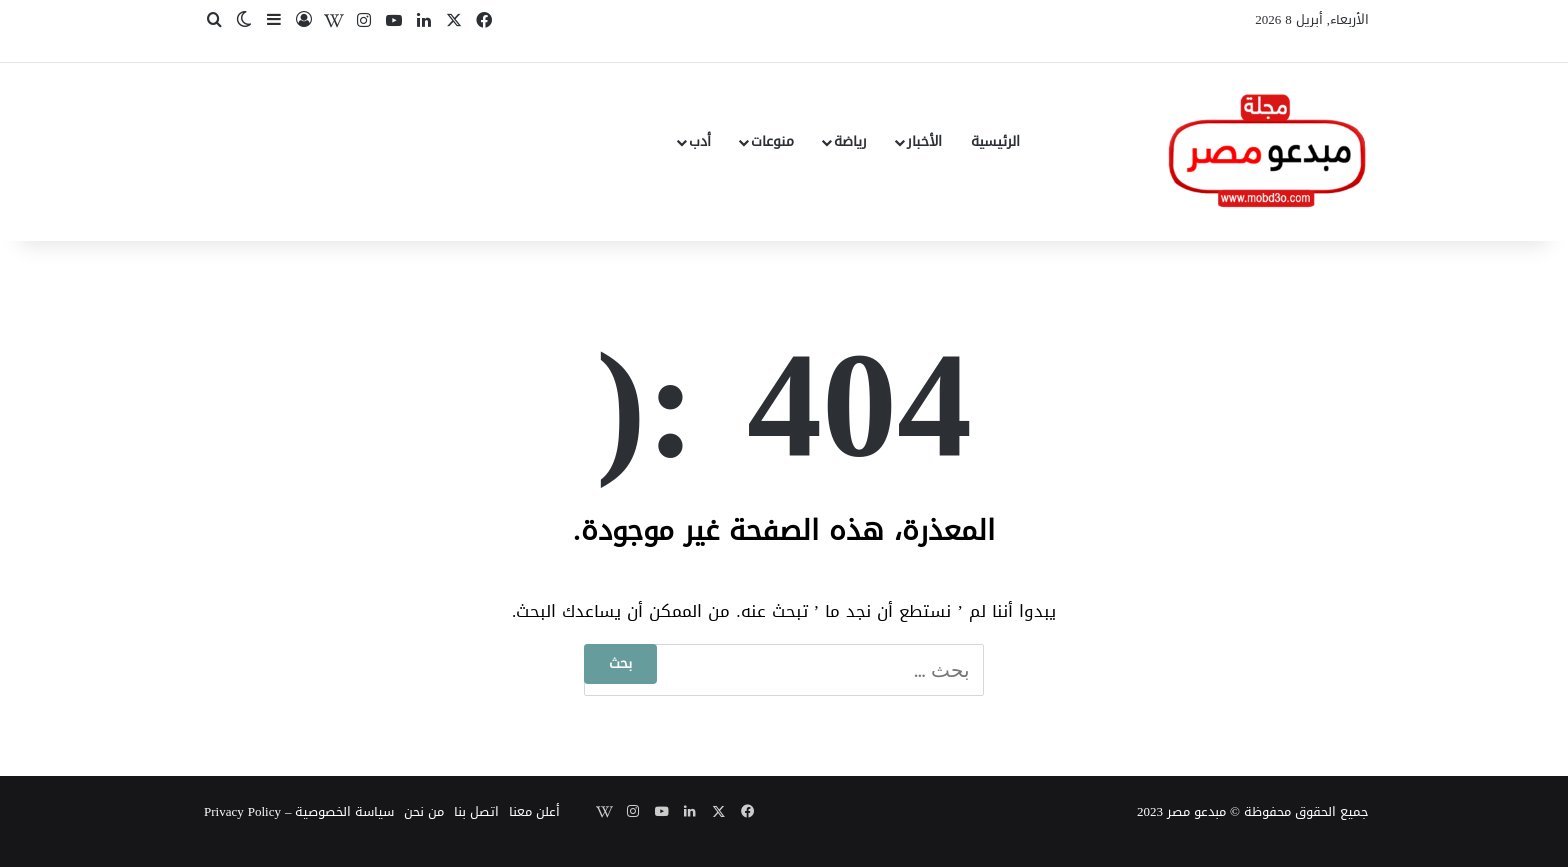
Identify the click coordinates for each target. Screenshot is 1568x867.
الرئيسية (995, 141)
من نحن (424, 811)
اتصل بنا (476, 811)
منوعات (772, 141)
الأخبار (924, 141)
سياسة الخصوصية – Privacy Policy (299, 811)
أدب (700, 141)
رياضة (850, 141)
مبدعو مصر (1196, 811)
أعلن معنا (534, 811)
